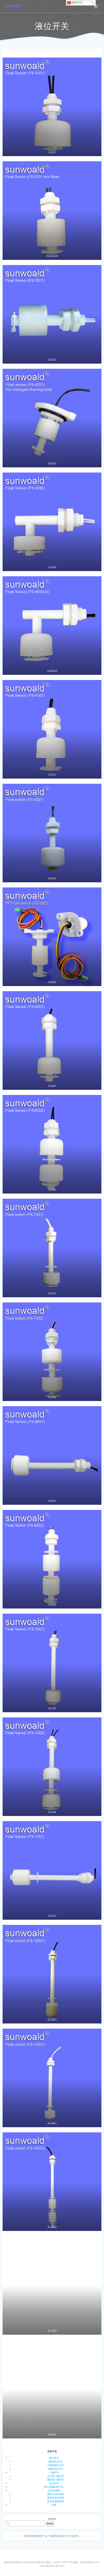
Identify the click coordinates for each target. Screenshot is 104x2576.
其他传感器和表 (55, 2501)
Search (52, 2518)
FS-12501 (52, 2019)
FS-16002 (52, 2227)
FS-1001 (52, 1708)
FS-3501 (52, 359)
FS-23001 (52, 2434)
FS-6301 (52, 1085)
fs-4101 (52, 774)
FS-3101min (52, 256)
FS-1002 (52, 1812)
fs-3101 (52, 152)
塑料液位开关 (55, 2461)
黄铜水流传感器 (55, 2497)
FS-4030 (52, 567)
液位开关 (54, 2458)
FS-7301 (52, 1293)
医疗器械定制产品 (54, 2486)
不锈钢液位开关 (55, 2465)
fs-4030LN (52, 671)
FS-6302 (52, 1189)
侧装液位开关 (55, 2468)
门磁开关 (54, 2472)
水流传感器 (54, 2490)
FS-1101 (52, 1915)
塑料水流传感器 (55, 2494)
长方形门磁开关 (55, 2476)
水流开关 (54, 2483)
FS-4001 (52, 463)
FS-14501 (52, 2123)
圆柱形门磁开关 (55, 2479)
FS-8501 (52, 1500)
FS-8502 (52, 1604)
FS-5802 (52, 982)
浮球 (53, 2504)
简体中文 (75, 3)
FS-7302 (52, 1397)
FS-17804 (52, 2330)
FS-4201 (52, 878)
